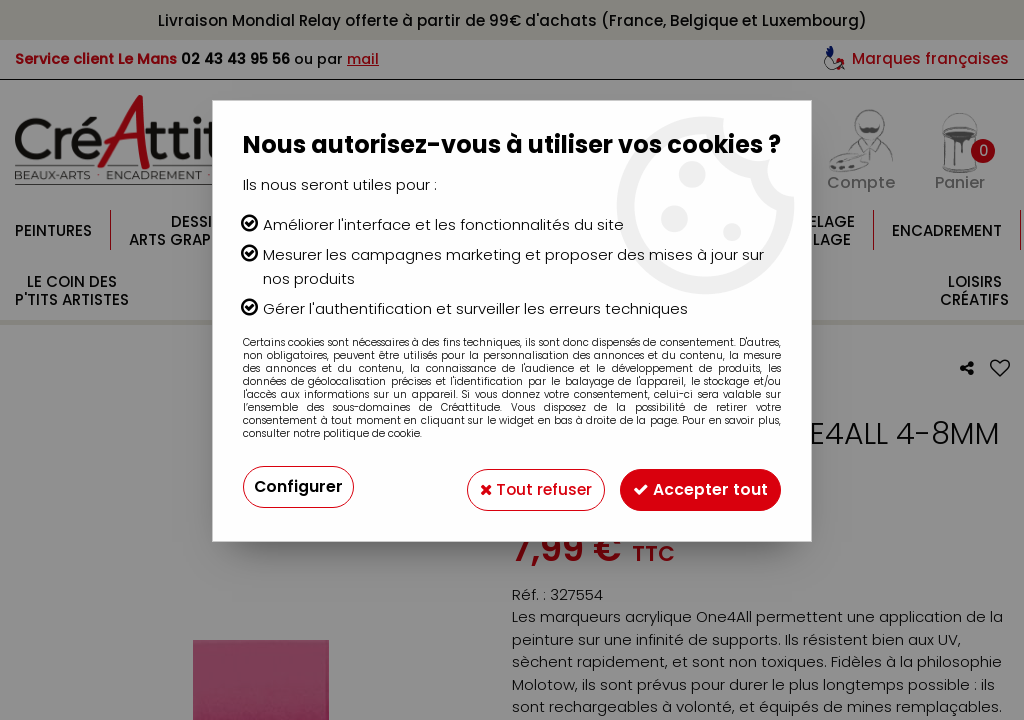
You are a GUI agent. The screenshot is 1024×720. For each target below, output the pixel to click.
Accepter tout (697, 486)
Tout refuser (525, 486)
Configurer (299, 486)
